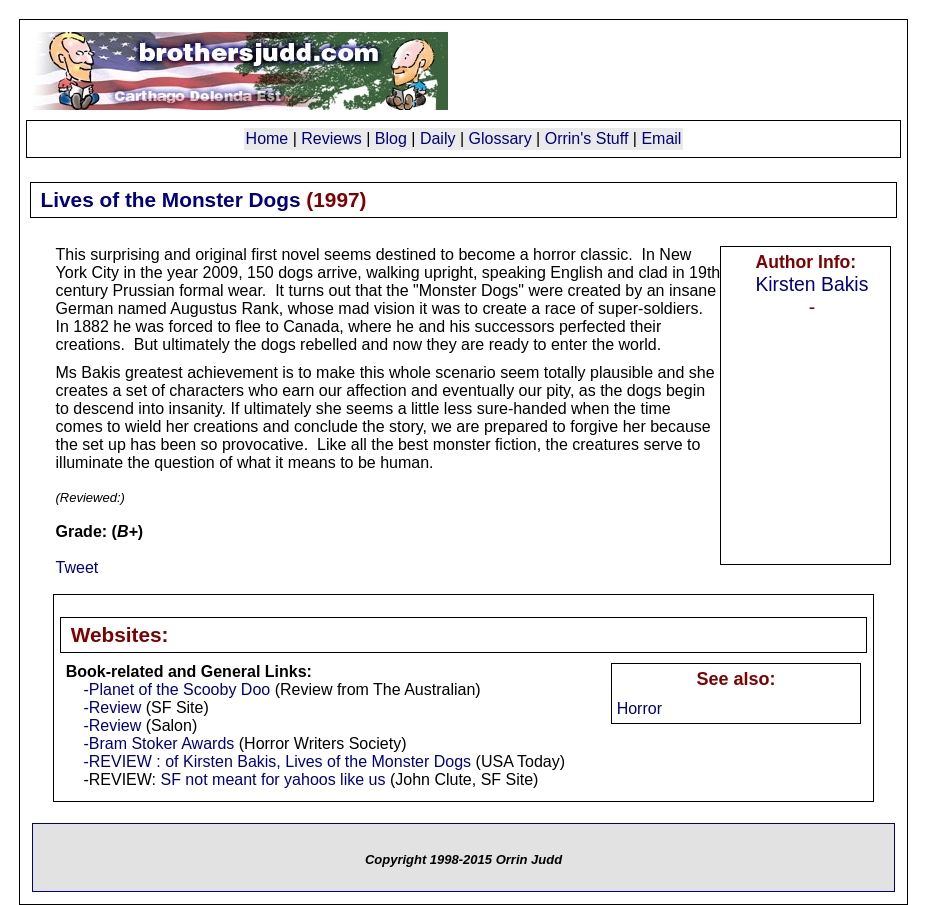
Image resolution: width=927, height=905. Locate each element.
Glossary (500, 138)
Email (661, 138)
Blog (391, 138)
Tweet (77, 567)
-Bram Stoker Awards (158, 743)
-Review (112, 707)
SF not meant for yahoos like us (272, 779)
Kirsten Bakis (811, 284)
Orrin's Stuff (587, 138)
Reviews (331, 138)
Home (267, 138)
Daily (438, 138)
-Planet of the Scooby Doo (176, 689)
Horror (639, 708)
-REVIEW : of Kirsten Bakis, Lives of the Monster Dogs (277, 761)
